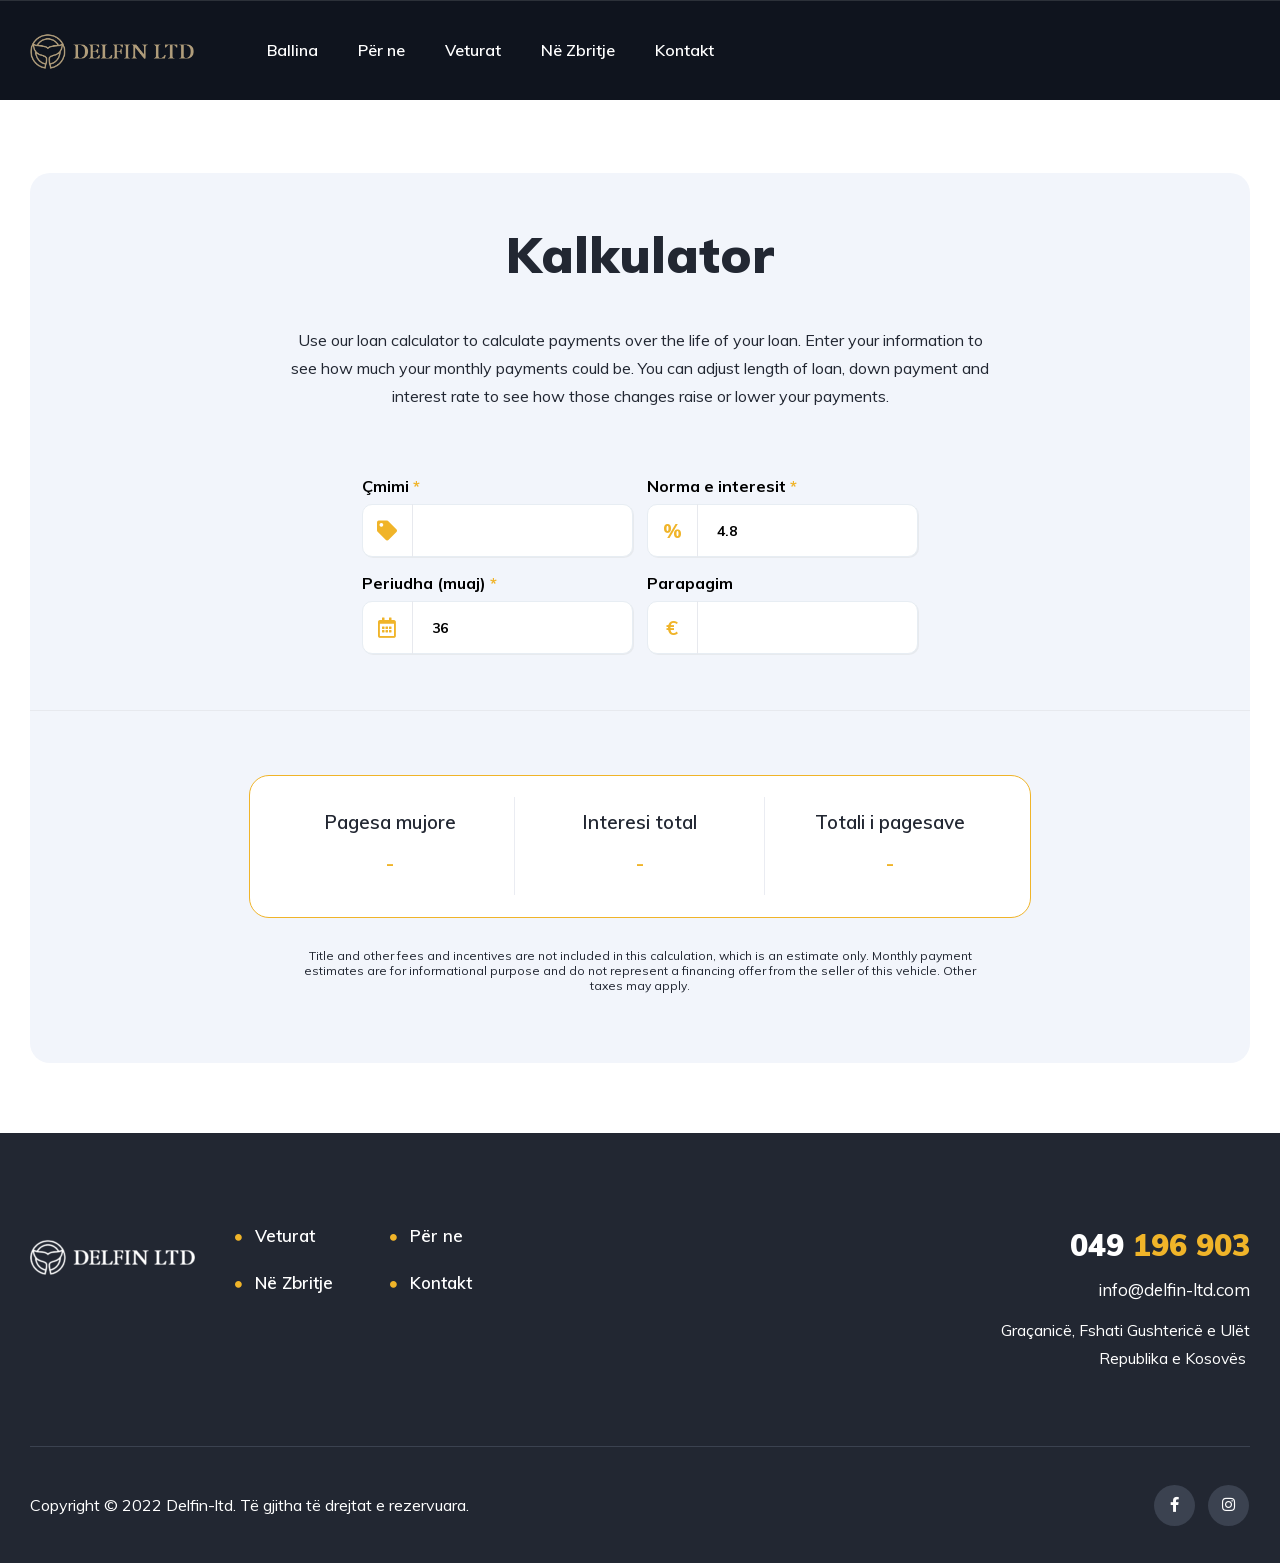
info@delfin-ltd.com (1174, 1289)
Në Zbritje (578, 50)
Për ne (381, 50)
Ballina (292, 50)
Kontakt (684, 50)
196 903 (1160, 1245)
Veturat (473, 50)
